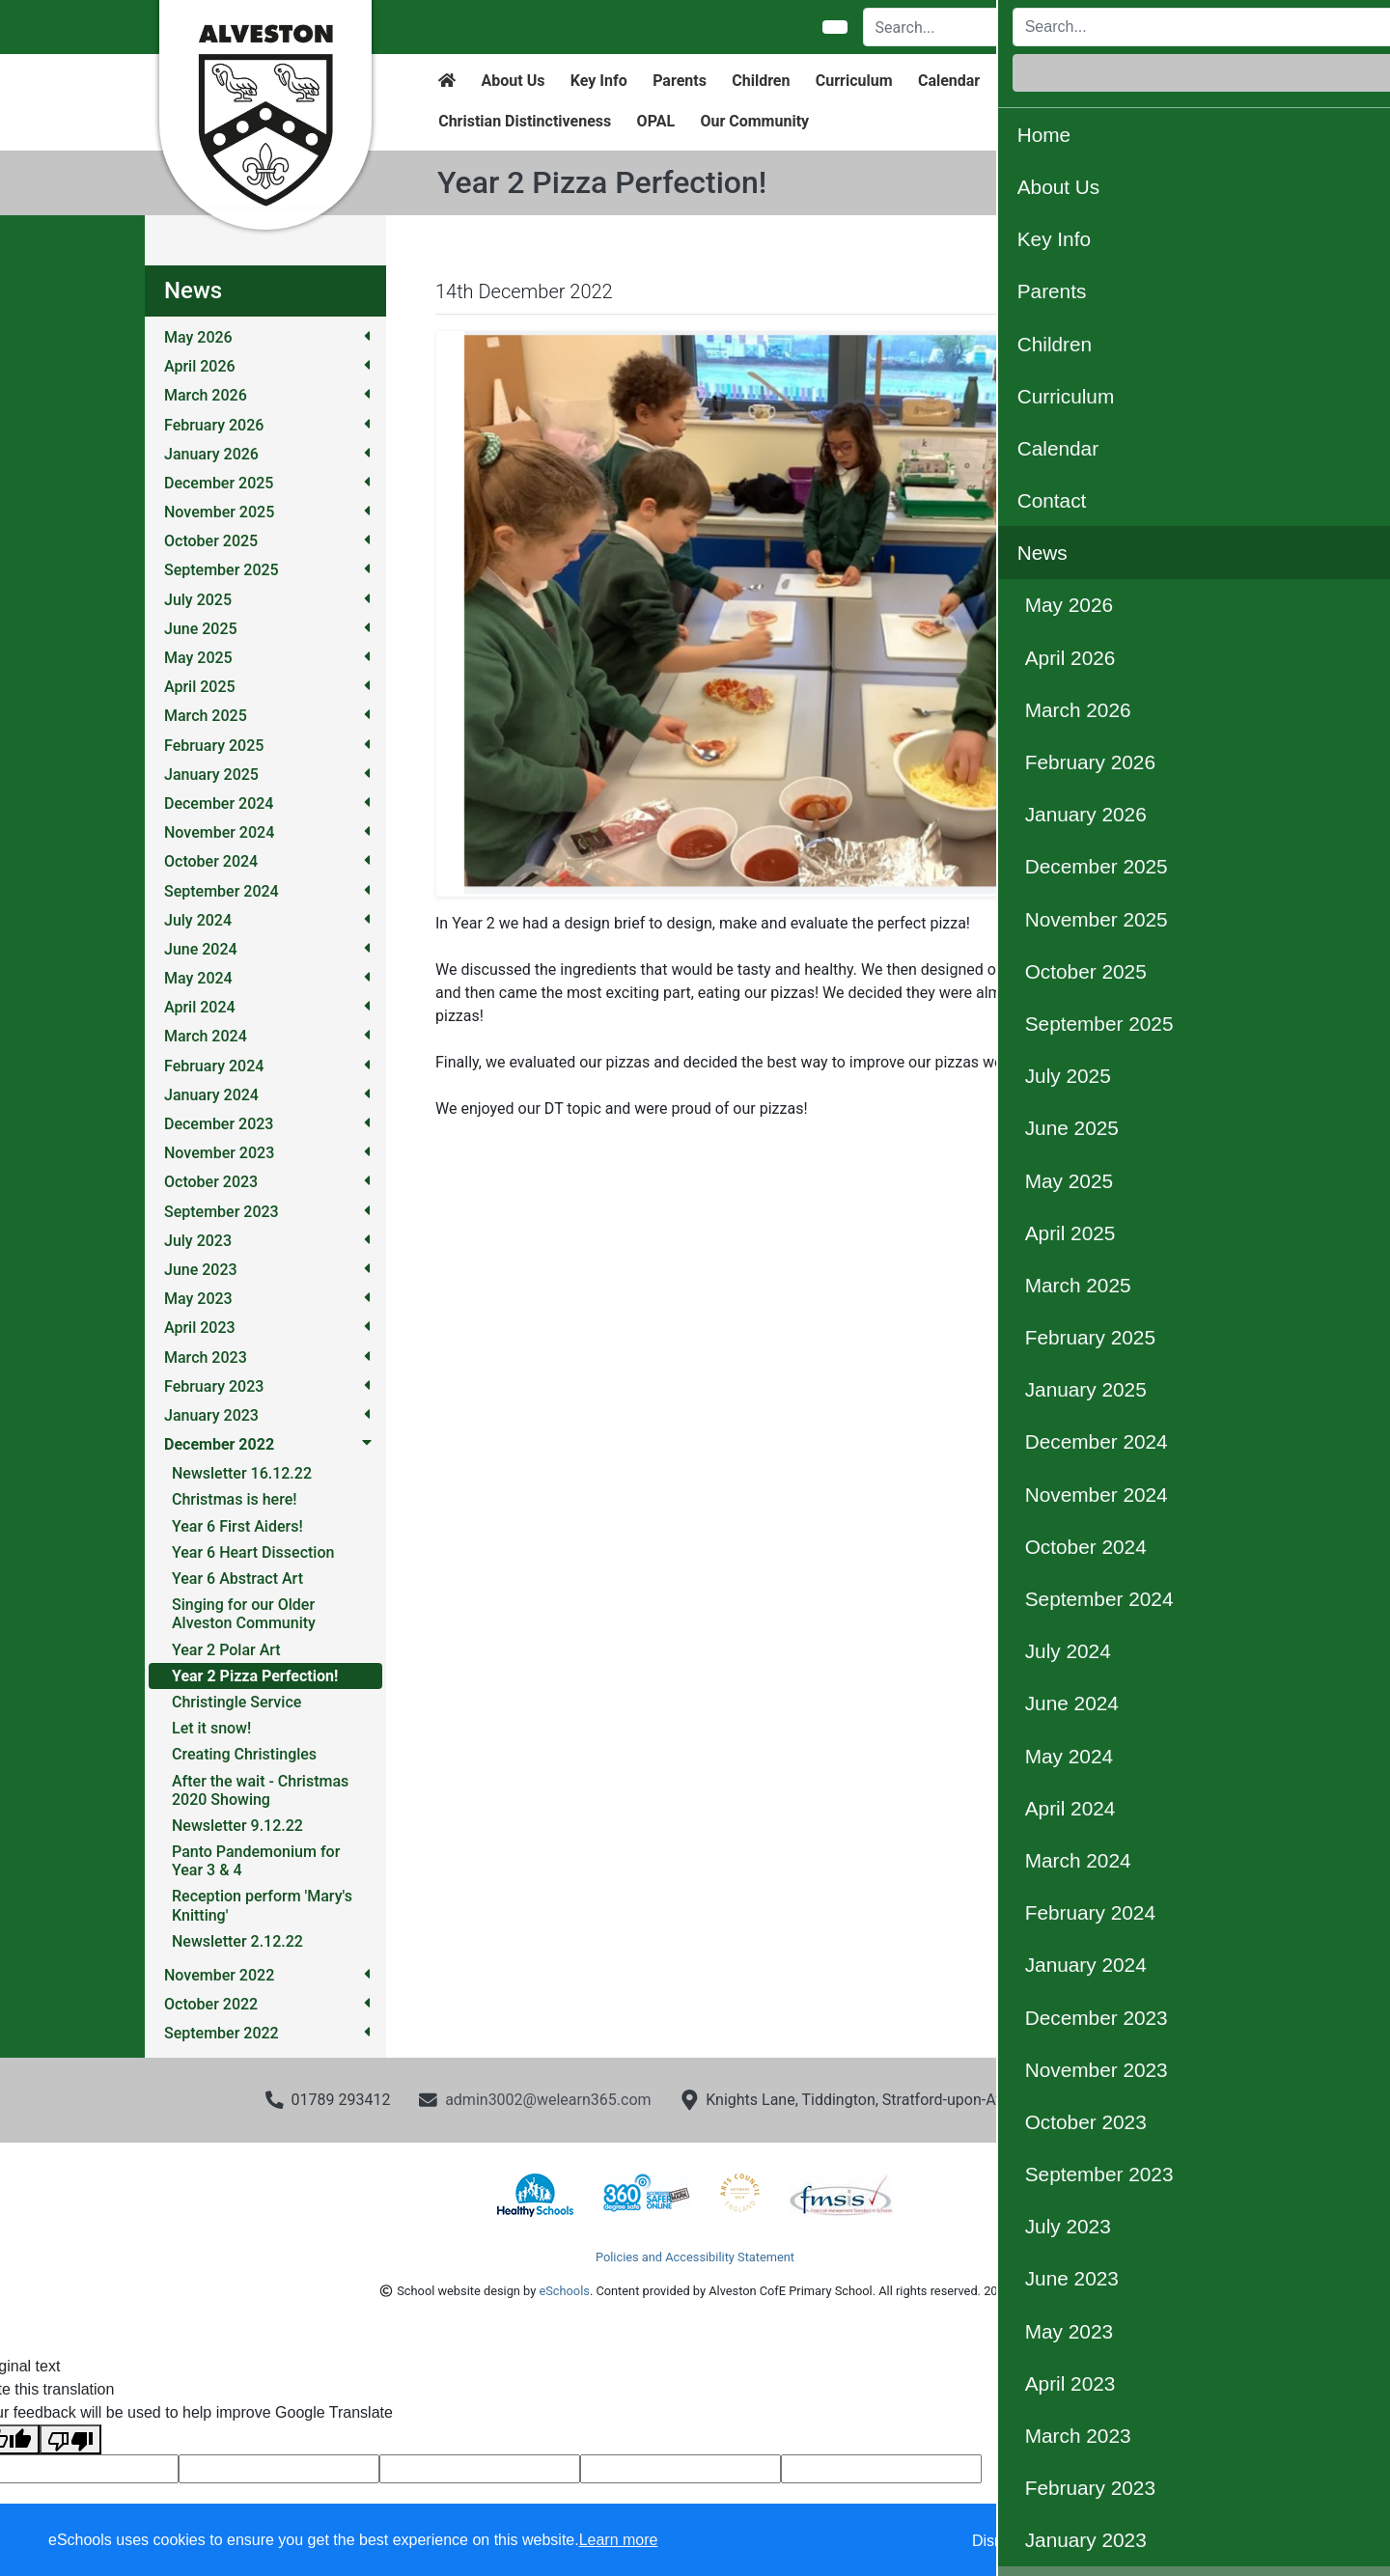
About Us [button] (513, 80)
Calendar (949, 80)
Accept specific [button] (1110, 2541)
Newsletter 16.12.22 (242, 1473)
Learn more (618, 2540)
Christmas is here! (234, 1499)
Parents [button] (680, 80)
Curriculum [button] (854, 80)
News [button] (1104, 80)
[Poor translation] (70, 2439)
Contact (1033, 80)
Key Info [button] (598, 80)
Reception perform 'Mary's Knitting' (262, 1905)
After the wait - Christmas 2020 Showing (260, 1790)
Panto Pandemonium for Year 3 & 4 (256, 1860)
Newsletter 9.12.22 (237, 1825)
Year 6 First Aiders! (237, 1526)
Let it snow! (211, 1728)
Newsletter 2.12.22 (237, 1941)
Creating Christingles (244, 1754)
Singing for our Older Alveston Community (244, 1613)
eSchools (564, 2291)
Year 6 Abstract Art (237, 1578)
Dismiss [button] (999, 2541)
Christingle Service (236, 1702)
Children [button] (761, 80)
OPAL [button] (656, 121)
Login (1186, 27)
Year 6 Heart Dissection (253, 1552)
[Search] (973, 27)
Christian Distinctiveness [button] (524, 121)
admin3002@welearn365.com (548, 2100)
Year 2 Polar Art (226, 1650)
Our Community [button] (754, 121)
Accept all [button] (1264, 2541)
